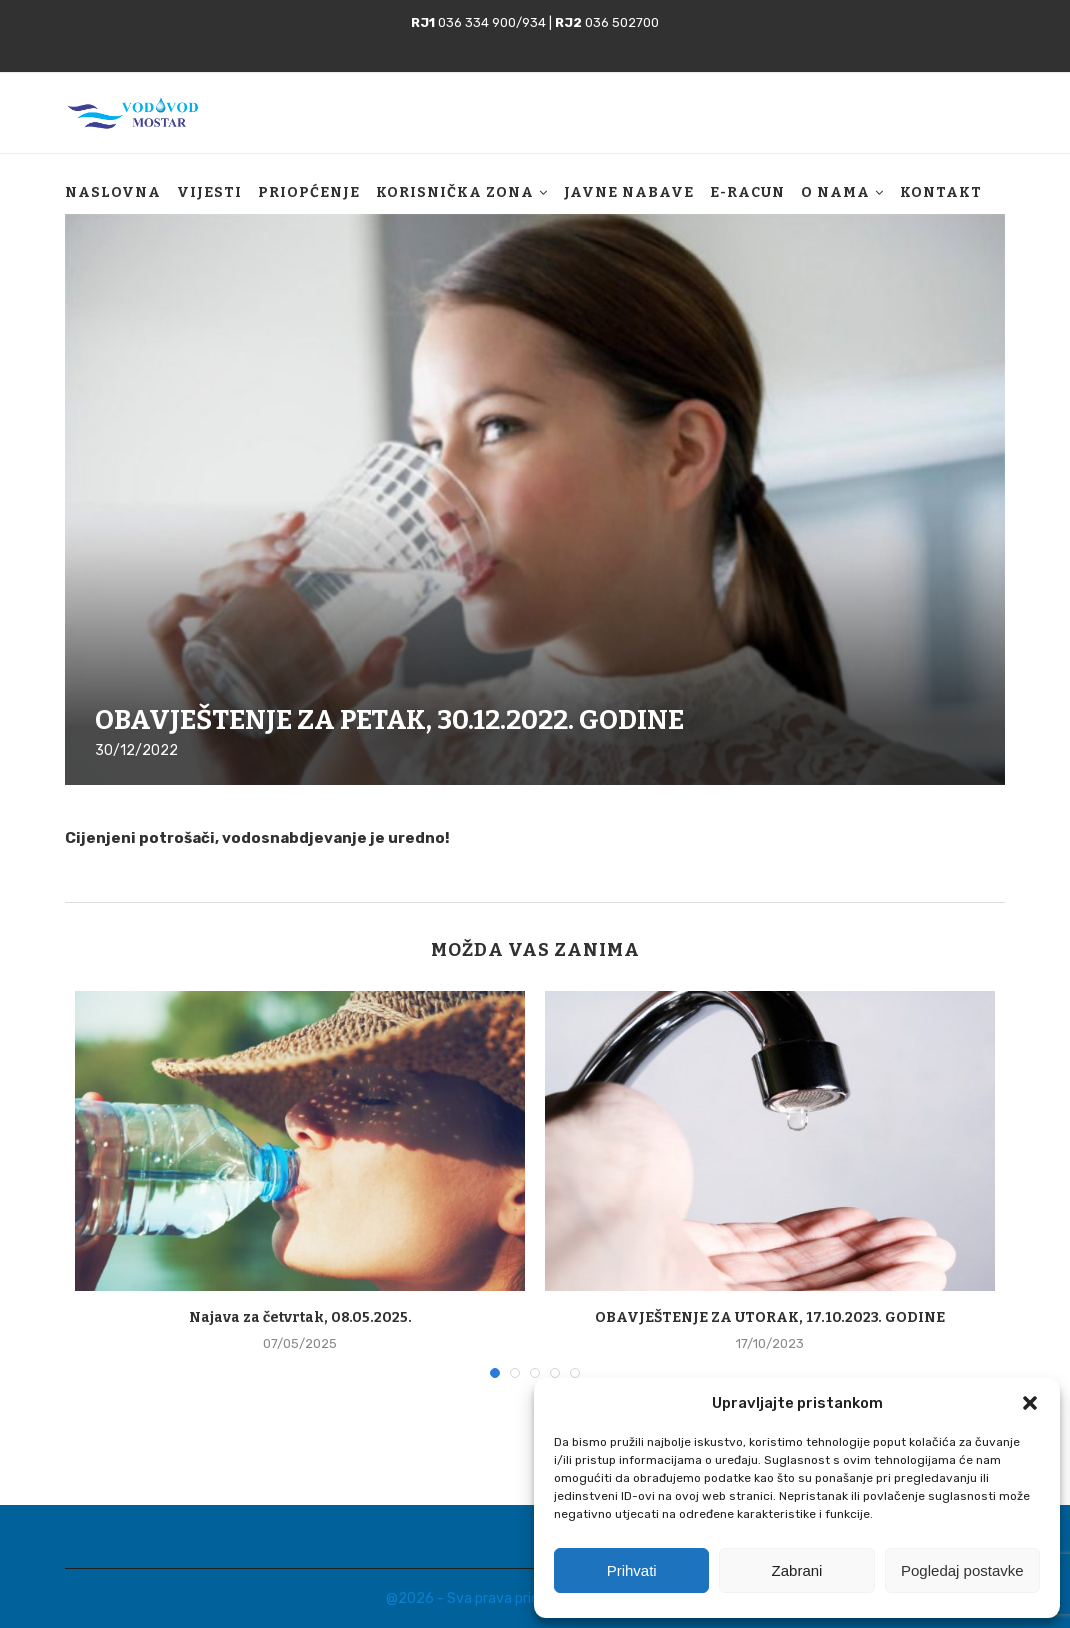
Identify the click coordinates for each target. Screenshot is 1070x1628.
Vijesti (209, 192)
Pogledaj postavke (962, 1570)
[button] (1030, 1403)
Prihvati (632, 1570)
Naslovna (113, 192)
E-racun (747, 192)
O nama (835, 192)
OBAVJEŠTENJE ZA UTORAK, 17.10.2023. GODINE (770, 1317)
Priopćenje (309, 192)
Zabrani (797, 1570)
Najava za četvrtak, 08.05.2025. (300, 1317)
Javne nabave (629, 192)
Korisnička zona (455, 192)
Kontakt (941, 192)
